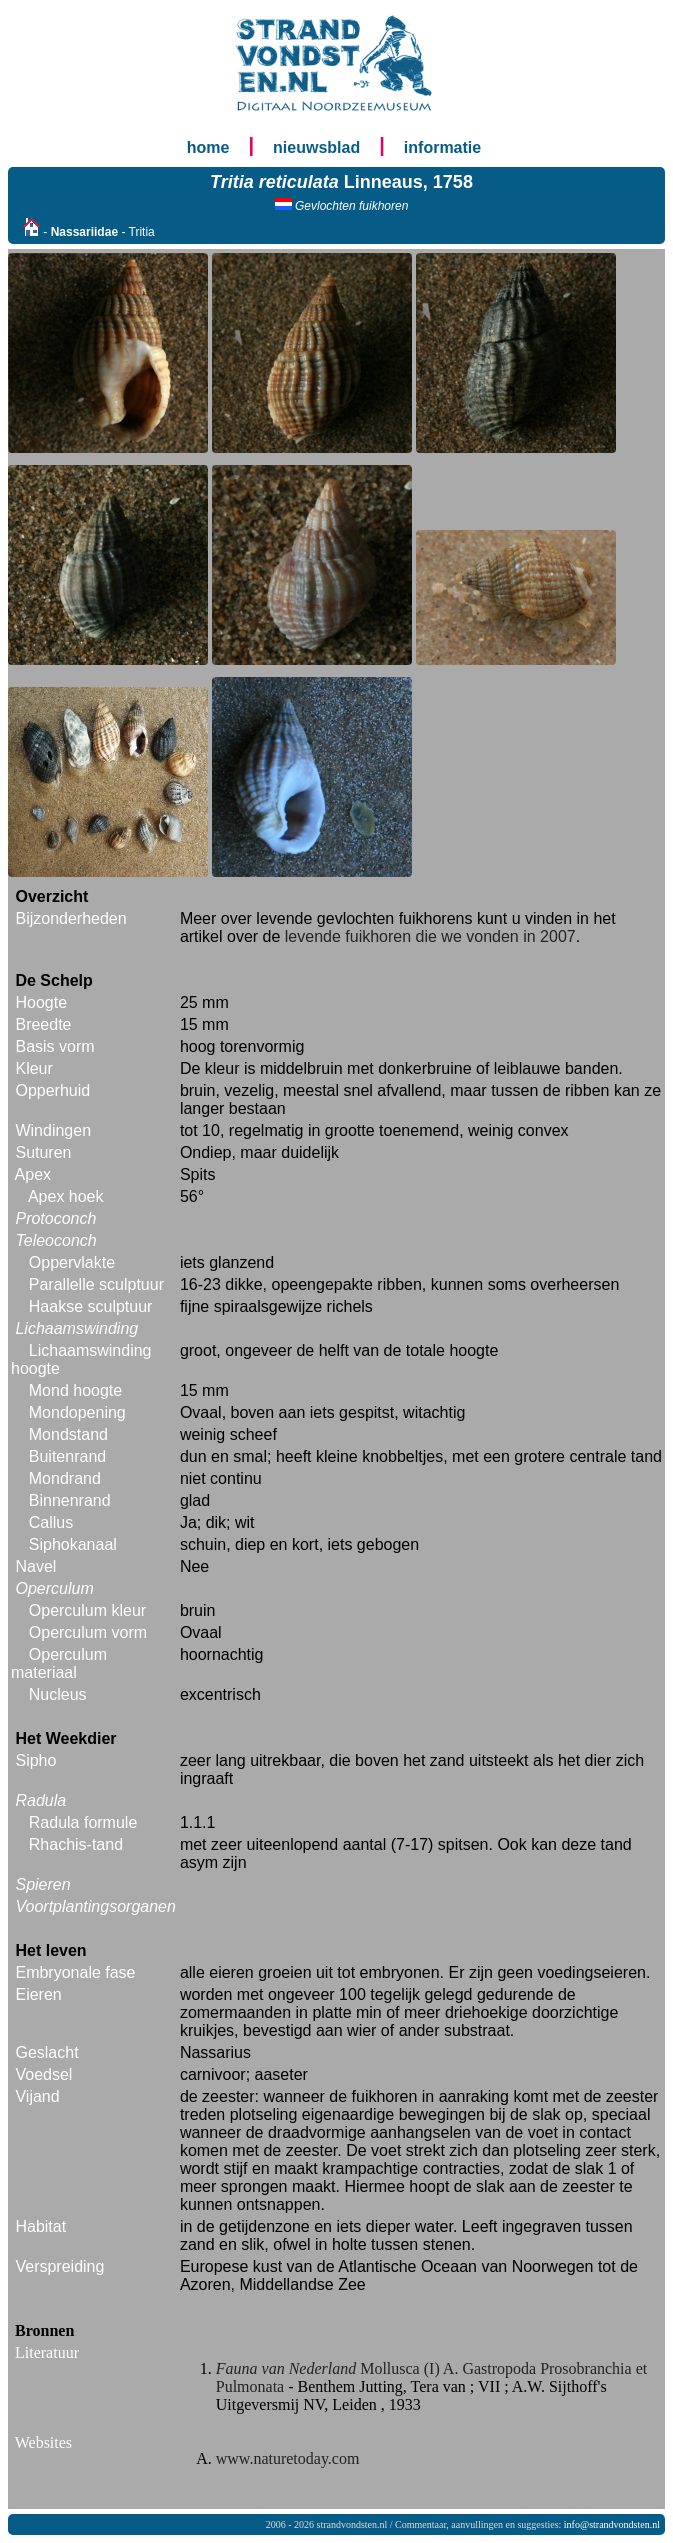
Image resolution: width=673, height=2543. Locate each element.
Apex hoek (66, 1196)
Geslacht (46, 2052)
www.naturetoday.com (288, 2458)
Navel (35, 1566)
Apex (33, 1174)
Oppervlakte (72, 1262)
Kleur (33, 1068)
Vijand (37, 2096)
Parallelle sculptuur (96, 1284)
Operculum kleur (87, 1610)
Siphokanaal (73, 1544)
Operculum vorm (88, 1632)
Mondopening (77, 1412)
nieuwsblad (316, 147)
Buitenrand (67, 1456)
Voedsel (43, 2074)
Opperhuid (52, 1090)
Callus (51, 1522)
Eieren (38, 1994)
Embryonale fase (75, 1972)
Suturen (43, 1152)
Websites (43, 2442)
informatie (442, 147)
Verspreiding (59, 2266)
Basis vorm (54, 1046)
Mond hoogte (75, 1390)
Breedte (43, 1024)
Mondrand (65, 1478)
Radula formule (83, 1822)
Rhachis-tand (76, 1844)
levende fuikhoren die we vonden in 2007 (430, 936)
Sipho (35, 1760)
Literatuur (47, 2352)
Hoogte (41, 1002)
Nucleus (58, 1694)
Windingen (53, 1130)
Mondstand (68, 1434)
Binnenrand (70, 1500)
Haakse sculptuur (91, 1306)
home (208, 147)
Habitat (40, 2226)
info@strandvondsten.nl (612, 2524)
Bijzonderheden (70, 918)
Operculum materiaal (59, 1663)
